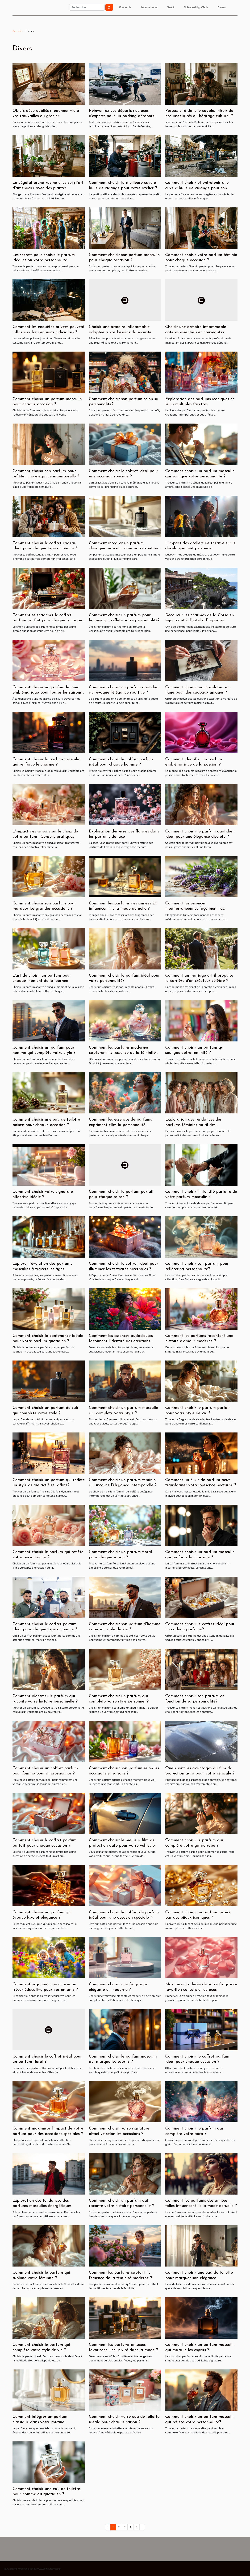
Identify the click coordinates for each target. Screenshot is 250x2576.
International (149, 7)
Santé (170, 7)
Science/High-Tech (196, 7)
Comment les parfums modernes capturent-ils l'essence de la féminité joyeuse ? (122, 1052)
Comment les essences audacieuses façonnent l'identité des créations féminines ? (121, 1341)
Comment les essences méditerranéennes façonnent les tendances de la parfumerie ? (194, 908)
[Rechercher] (87, 7)
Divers (222, 7)
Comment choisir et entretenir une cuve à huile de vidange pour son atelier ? (197, 188)
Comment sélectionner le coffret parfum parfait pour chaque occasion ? (47, 620)
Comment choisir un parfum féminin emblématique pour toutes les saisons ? (47, 692)
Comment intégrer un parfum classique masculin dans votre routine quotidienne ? (123, 548)
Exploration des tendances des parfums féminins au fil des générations (193, 1124)
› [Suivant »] (142, 2527)
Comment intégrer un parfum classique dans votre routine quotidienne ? (39, 2422)
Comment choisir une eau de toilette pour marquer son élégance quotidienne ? (199, 2278)
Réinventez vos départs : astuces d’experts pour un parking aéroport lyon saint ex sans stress (121, 116)
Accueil (17, 31)
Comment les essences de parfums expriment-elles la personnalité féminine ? (120, 1124)
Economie (125, 7)
